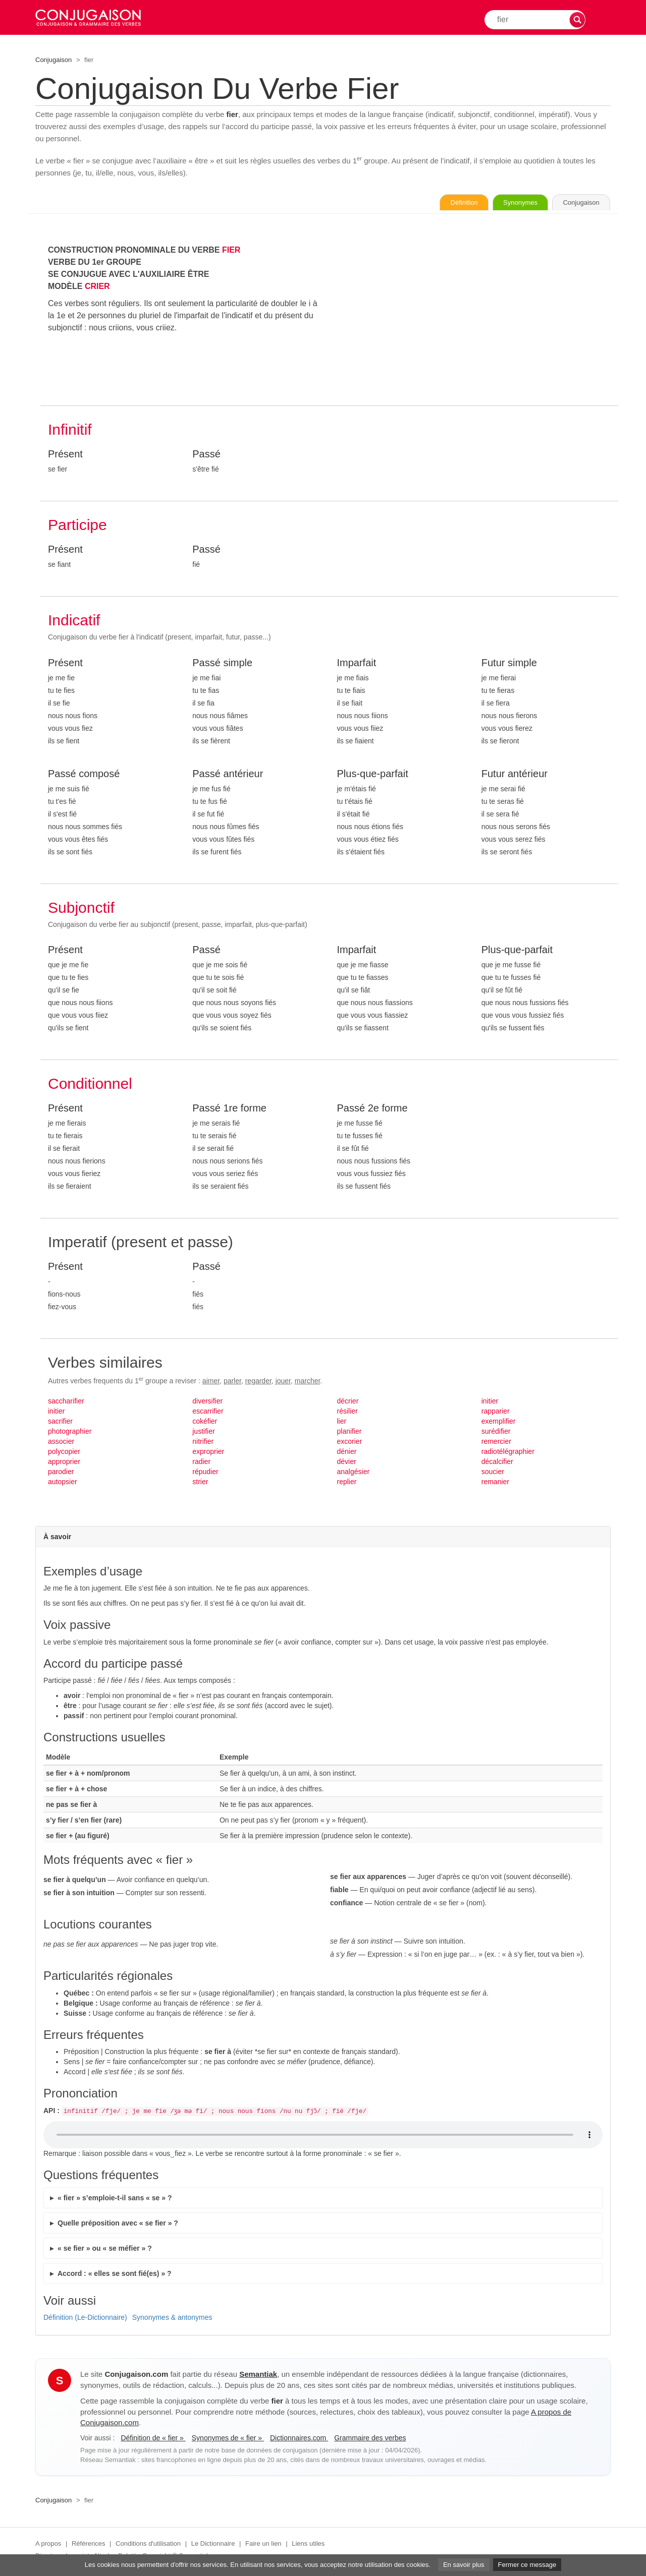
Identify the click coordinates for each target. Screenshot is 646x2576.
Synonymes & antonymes (172, 2319)
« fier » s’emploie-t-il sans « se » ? (115, 2199)
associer (61, 1443)
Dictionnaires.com (299, 2440)
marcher (307, 1382)
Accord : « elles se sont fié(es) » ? (115, 2275)
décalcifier (497, 1463)
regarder (258, 1382)
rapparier (495, 1413)
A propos (48, 2545)
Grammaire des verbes (370, 2440)
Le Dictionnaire (213, 2545)
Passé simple (222, 664)
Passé (206, 455)
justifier (203, 1433)
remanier (495, 1483)
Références (88, 2545)
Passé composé (84, 775)
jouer (283, 1382)
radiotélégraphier (507, 1453)
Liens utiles (308, 2545)
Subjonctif (81, 909)
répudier (205, 1473)
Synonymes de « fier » (228, 2440)
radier (201, 1463)
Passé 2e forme (372, 1109)
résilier (347, 1413)
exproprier (208, 1453)
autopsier (62, 1483)
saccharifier (66, 1402)
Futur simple (509, 664)
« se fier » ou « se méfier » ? (105, 2250)
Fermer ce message (527, 2564)
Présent (65, 455)
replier (347, 1483)
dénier (347, 1453)
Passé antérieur (227, 775)
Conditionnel (90, 1085)
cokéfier (204, 1423)
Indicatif (74, 621)
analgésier (353, 1473)
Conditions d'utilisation (148, 2545)
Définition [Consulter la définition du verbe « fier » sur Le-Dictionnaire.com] (433, 203)
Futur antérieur (514, 775)
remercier (496, 1443)
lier (342, 1423)
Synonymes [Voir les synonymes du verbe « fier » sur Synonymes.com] (501, 203)
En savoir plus (463, 2564)
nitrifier (202, 1443)
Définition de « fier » (153, 2440)
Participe (77, 526)
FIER (231, 251)
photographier (69, 1433)
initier (56, 1413)
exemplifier (498, 1423)
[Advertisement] (474, 316)
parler (232, 1382)
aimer (211, 1382)
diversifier (207, 1402)
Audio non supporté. (323, 2136)
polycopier (64, 1453)
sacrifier (60, 1423)
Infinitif (70, 431)
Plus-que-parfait (372, 775)
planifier (349, 1433)
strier (200, 1483)
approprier (64, 1463)
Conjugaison (53, 60)
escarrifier (207, 1413)
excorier (349, 1443)
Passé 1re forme (229, 1109)
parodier (61, 1473)
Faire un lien (263, 2545)
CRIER (97, 287)
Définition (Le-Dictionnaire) (85, 2319)
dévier (346, 1463)
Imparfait (356, 664)
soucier (492, 1473)
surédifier (496, 1433)
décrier (348, 1402)
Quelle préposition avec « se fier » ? (118, 2224)
